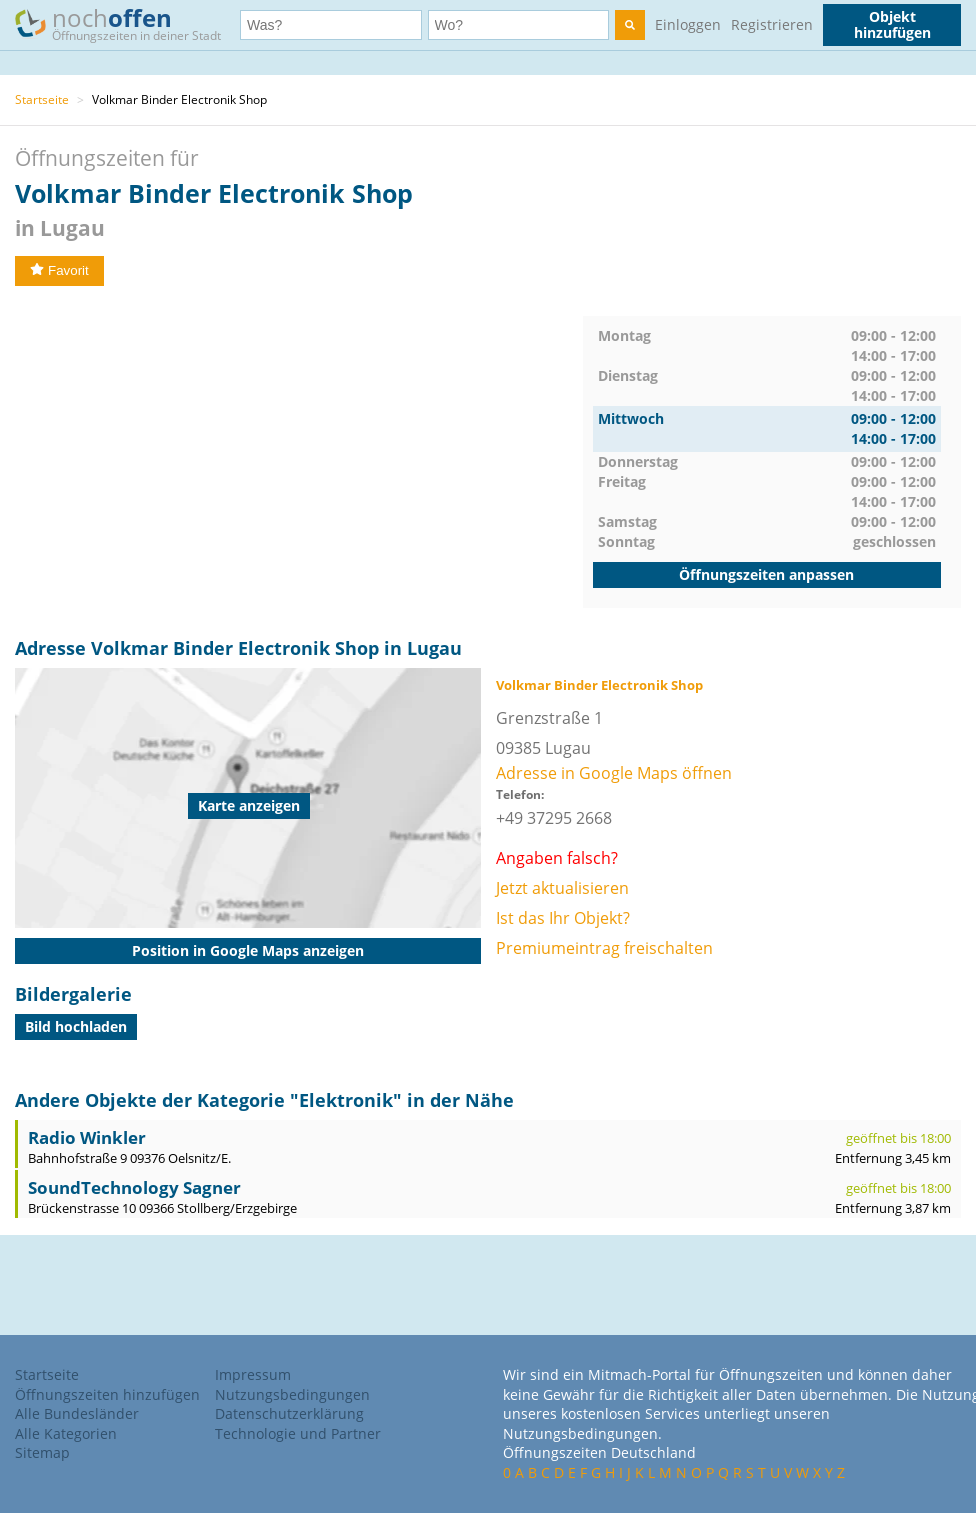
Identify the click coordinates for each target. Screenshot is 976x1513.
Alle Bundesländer (77, 1413)
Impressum (253, 1374)
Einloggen (688, 24)
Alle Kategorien (66, 1433)
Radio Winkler (87, 1137)
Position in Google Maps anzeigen (248, 950)
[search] (630, 25)
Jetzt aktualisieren (562, 888)
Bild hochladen (76, 1026)
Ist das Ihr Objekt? (563, 918)
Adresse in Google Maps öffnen (614, 773)
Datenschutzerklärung (289, 1413)
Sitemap (42, 1452)
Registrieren (772, 24)
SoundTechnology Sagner (134, 1187)
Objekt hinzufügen (892, 24)
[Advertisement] (299, 456)
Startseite (42, 99)
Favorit (59, 270)
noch (127, 23)
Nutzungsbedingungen (292, 1394)
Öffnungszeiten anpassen (766, 574)
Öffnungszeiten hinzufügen (107, 1394)
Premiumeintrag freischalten (604, 948)
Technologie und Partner (298, 1433)
